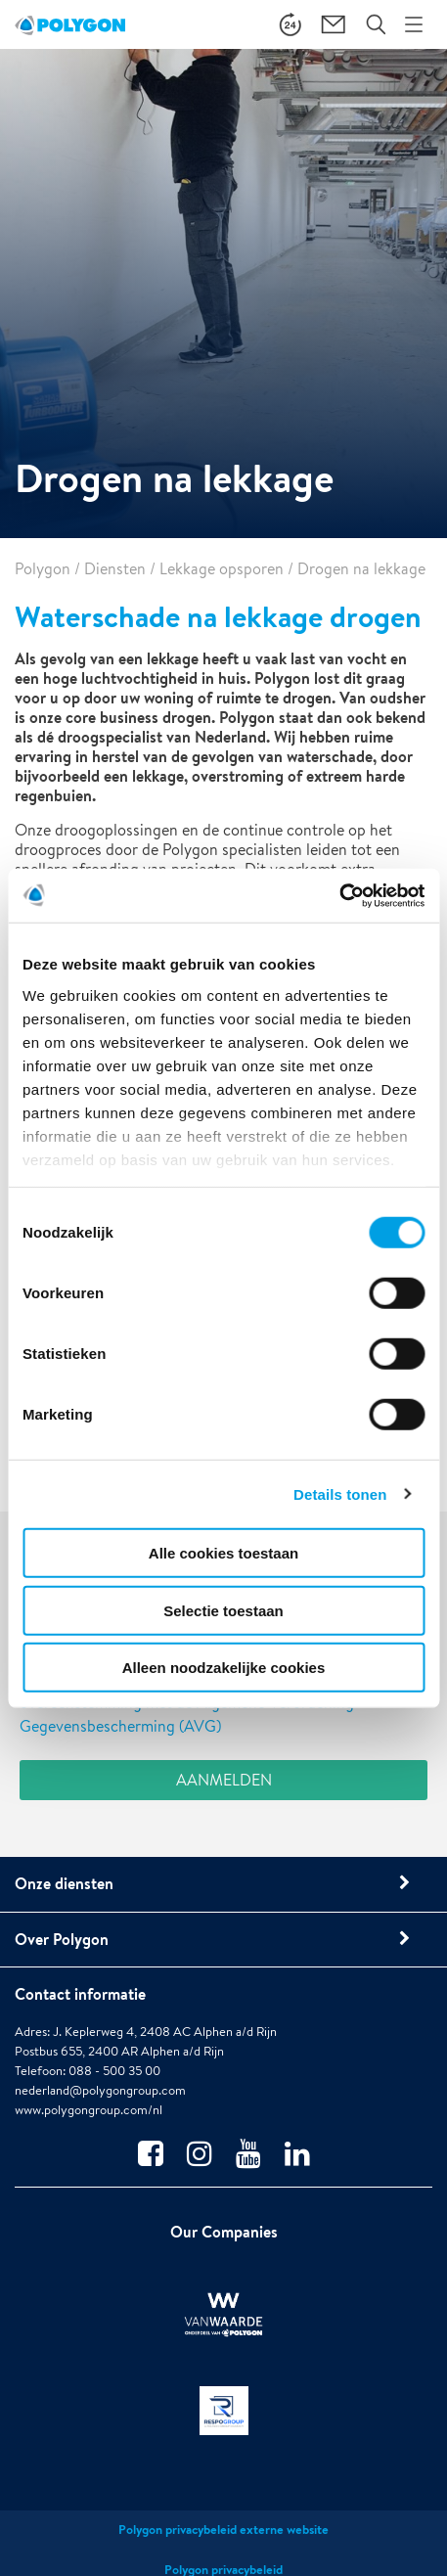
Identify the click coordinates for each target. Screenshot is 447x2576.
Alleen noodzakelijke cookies (224, 1667)
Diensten (115, 569)
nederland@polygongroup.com (100, 2090)
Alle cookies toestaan (223, 1553)
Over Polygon (62, 1939)
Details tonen (339, 1493)
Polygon (42, 569)
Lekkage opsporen (221, 569)
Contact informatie (80, 1994)
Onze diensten (64, 1883)
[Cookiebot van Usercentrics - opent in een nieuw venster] (339, 895)
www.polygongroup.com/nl (88, 2109)
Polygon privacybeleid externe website (223, 2529)
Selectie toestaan (223, 1610)
